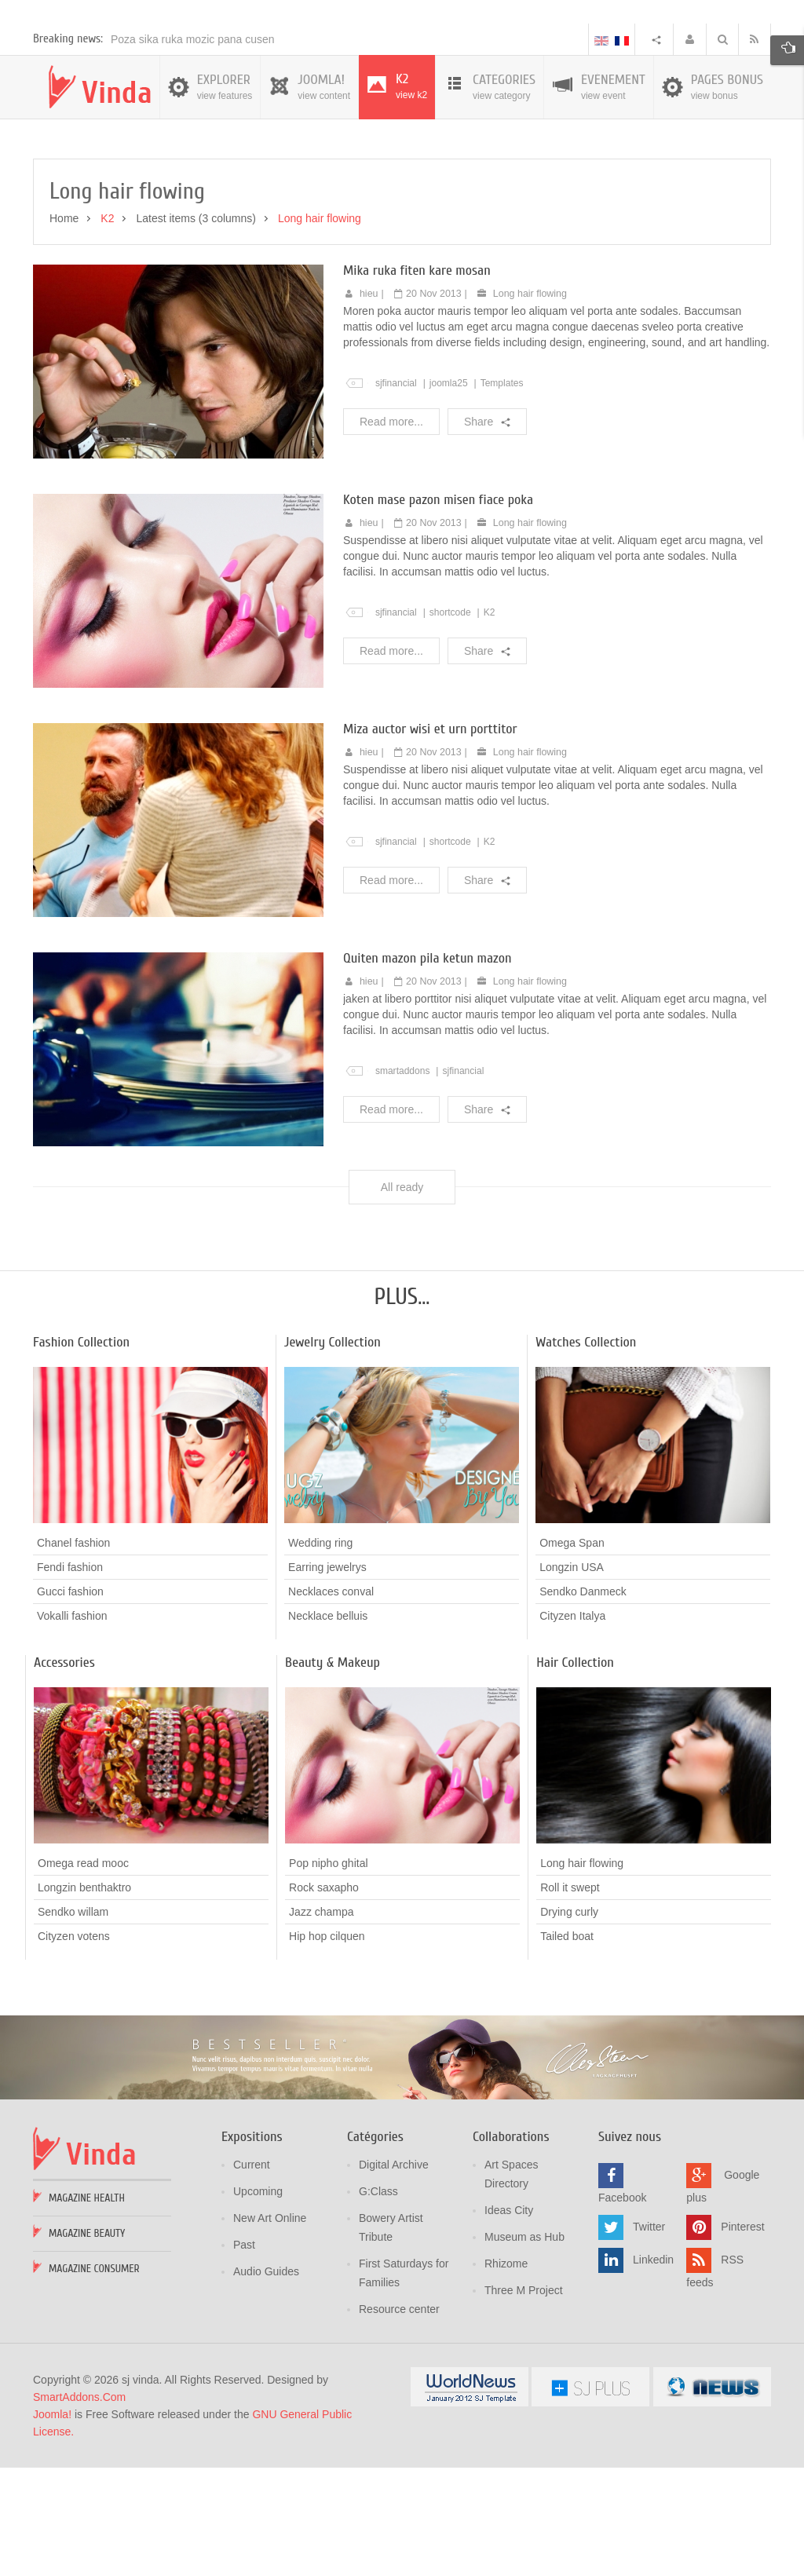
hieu (369, 403)
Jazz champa (321, 2022)
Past (244, 2355)
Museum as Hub (524, 2347)
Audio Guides (266, 2382)
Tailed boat (567, 2046)
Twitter (649, 2336)
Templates (502, 493)
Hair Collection (575, 1773)
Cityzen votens (74, 2047)
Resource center (399, 2419)
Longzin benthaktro (84, 1998)
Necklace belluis (327, 1726)
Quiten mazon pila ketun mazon (427, 1068)
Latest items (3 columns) (196, 329)
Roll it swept (569, 1997)
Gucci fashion (70, 1702)
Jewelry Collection (332, 1452)
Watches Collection (585, 1452)
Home (64, 329)
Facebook (622, 2308)
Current (251, 2275)
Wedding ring (320, 1653)
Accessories (64, 1773)
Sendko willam (73, 2022)
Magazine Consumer (94, 2379)
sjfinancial (396, 493)
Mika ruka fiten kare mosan (417, 380)
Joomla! (52, 2525)
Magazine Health (87, 2308)
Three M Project (523, 2401)
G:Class (378, 2302)
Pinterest (742, 2336)
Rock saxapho (324, 1998)
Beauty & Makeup (332, 1773)
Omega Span (572, 1653)
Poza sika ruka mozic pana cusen (193, 150)
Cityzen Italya (572, 1726)
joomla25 (448, 493)
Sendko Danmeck (583, 1702)
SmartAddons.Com (79, 2507)
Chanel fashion (73, 1653)
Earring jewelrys (327, 1678)
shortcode (450, 722)
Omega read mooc (83, 1974)
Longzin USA (571, 1678)
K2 (489, 722)
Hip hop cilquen (327, 2047)
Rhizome (506, 2374)
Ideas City (508, 2321)
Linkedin (653, 2369)
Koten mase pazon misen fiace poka (438, 609)
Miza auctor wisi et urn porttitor (430, 839)
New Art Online (269, 2328)
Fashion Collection (81, 1452)
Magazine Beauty (87, 2344)
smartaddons (402, 1180)
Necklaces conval (331, 1702)
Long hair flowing (530, 403)
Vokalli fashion (72, 1726)
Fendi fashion (70, 1678)
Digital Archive (394, 2275)
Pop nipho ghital (328, 1974)
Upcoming (258, 2302)
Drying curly (569, 2021)
